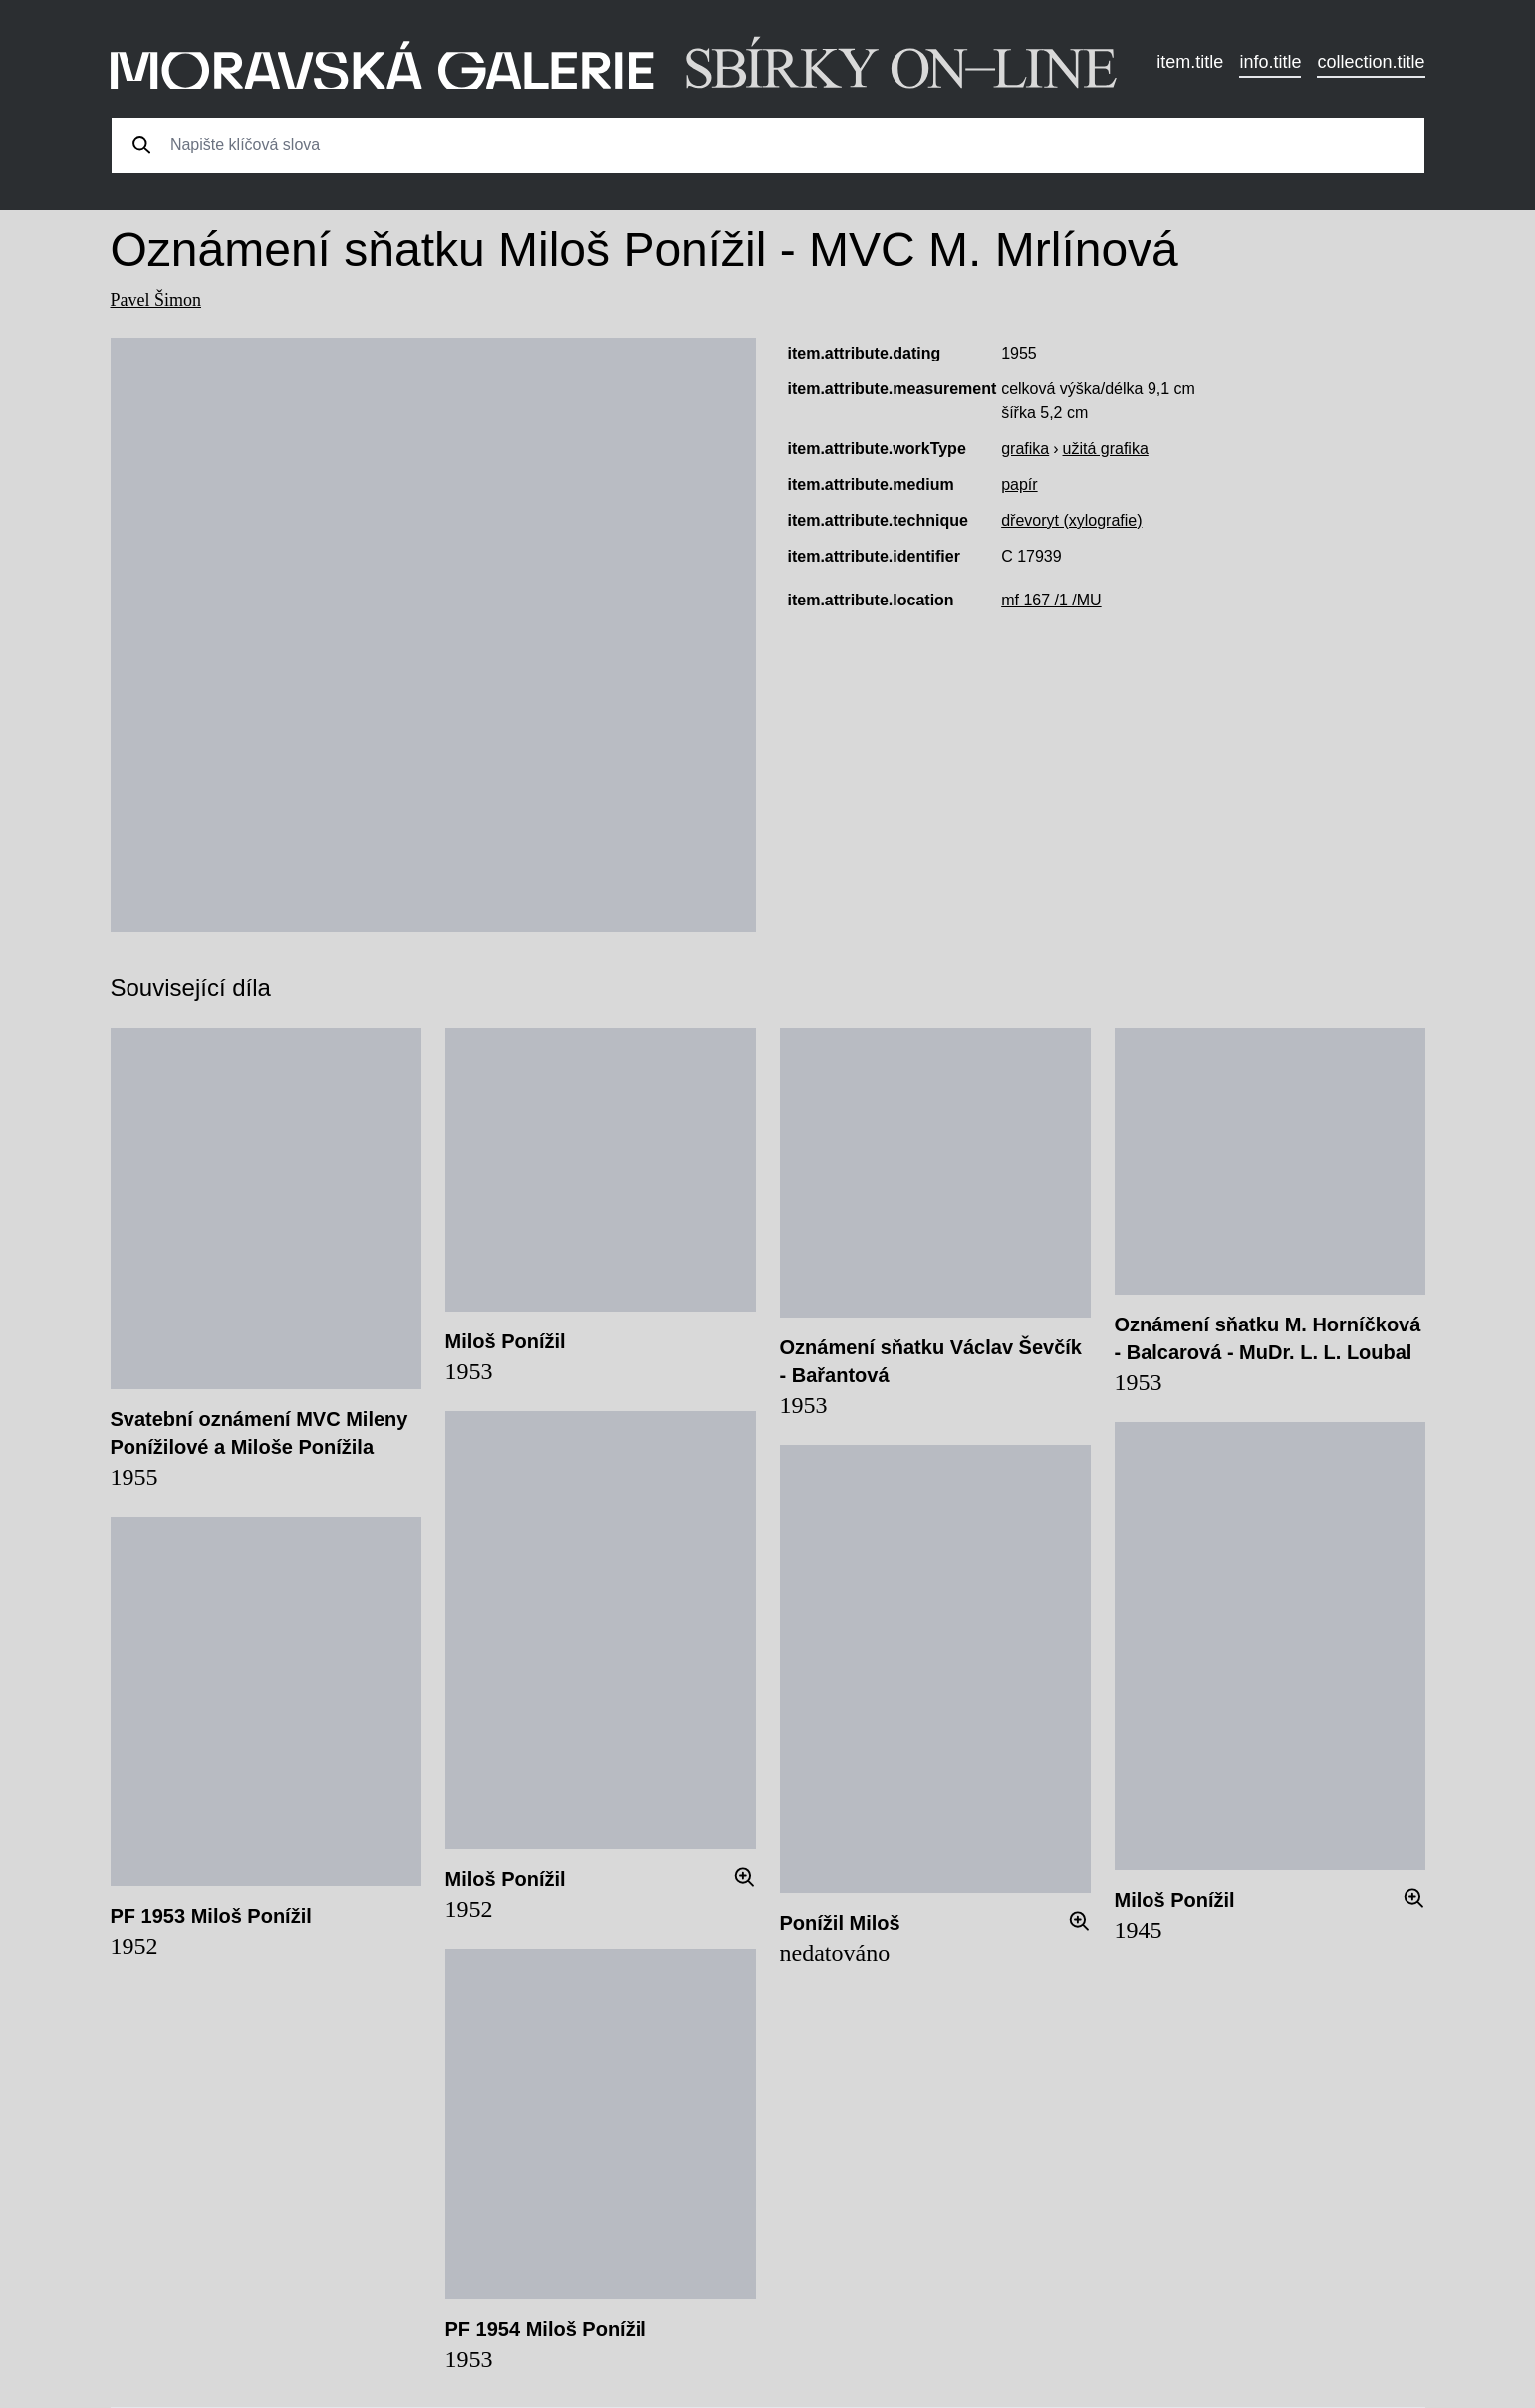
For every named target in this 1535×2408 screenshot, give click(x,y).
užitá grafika (1106, 448)
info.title (1270, 62)
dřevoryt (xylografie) (1071, 520)
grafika (1025, 448)
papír (1019, 484)
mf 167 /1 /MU (1051, 600)
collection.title (1370, 62)
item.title (1189, 62)
